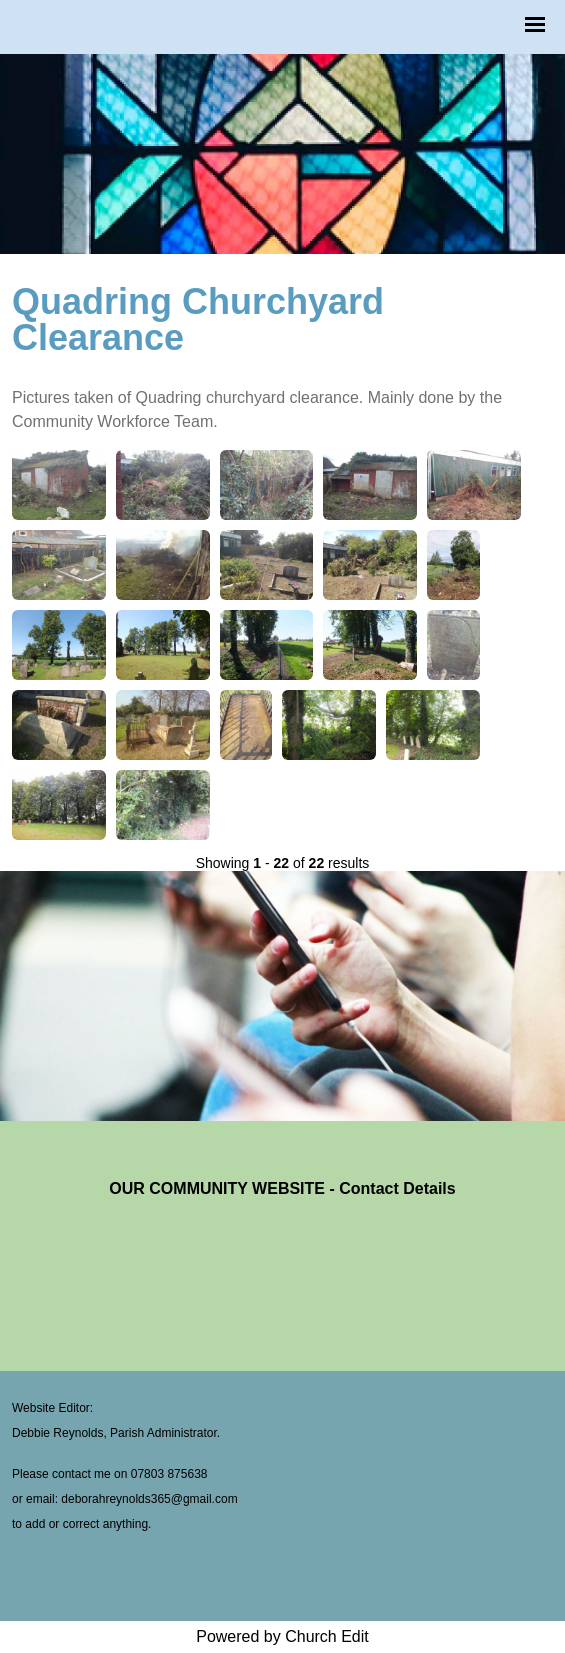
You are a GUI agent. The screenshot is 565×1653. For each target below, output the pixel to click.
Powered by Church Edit (282, 1636)
